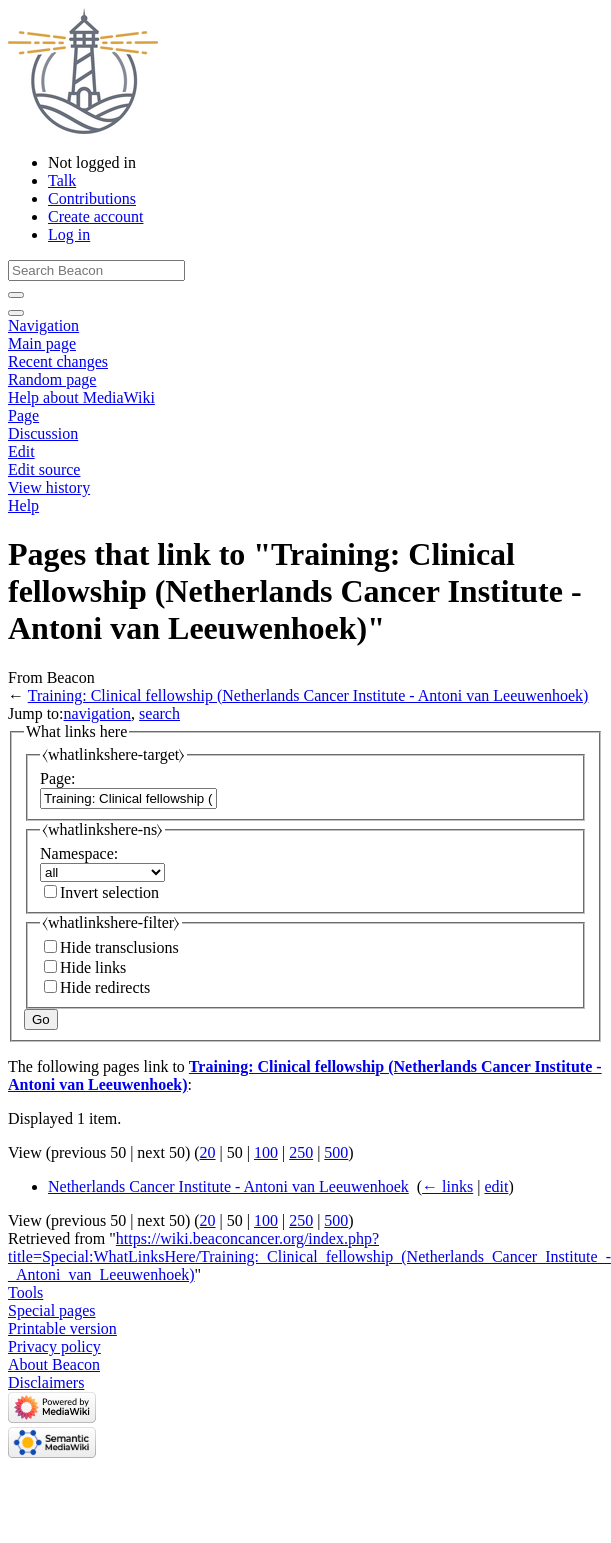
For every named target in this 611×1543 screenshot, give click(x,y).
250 (301, 1152)
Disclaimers (46, 1382)
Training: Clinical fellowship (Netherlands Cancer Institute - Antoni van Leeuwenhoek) (308, 695)
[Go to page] (16, 295)
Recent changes (58, 361)
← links (447, 1186)
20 (208, 1152)
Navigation (43, 325)
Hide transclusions (119, 947)
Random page (52, 379)
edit (496, 1186)
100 (266, 1152)
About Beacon (54, 1364)
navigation (98, 713)
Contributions (92, 198)
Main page (42, 343)
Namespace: (79, 853)
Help (23, 505)
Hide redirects (105, 987)
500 (336, 1152)
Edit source (44, 469)
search (159, 713)
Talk (62, 180)
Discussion (43, 433)
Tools (25, 1292)
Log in (69, 234)
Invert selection (109, 892)
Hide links (93, 967)
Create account (96, 216)
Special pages (52, 1310)
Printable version (62, 1328)
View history (49, 487)
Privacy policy (54, 1346)
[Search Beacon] (96, 270)
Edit (21, 451)
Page (23, 415)
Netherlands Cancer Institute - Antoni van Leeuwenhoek (228, 1186)
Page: (58, 778)
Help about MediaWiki (81, 397)
